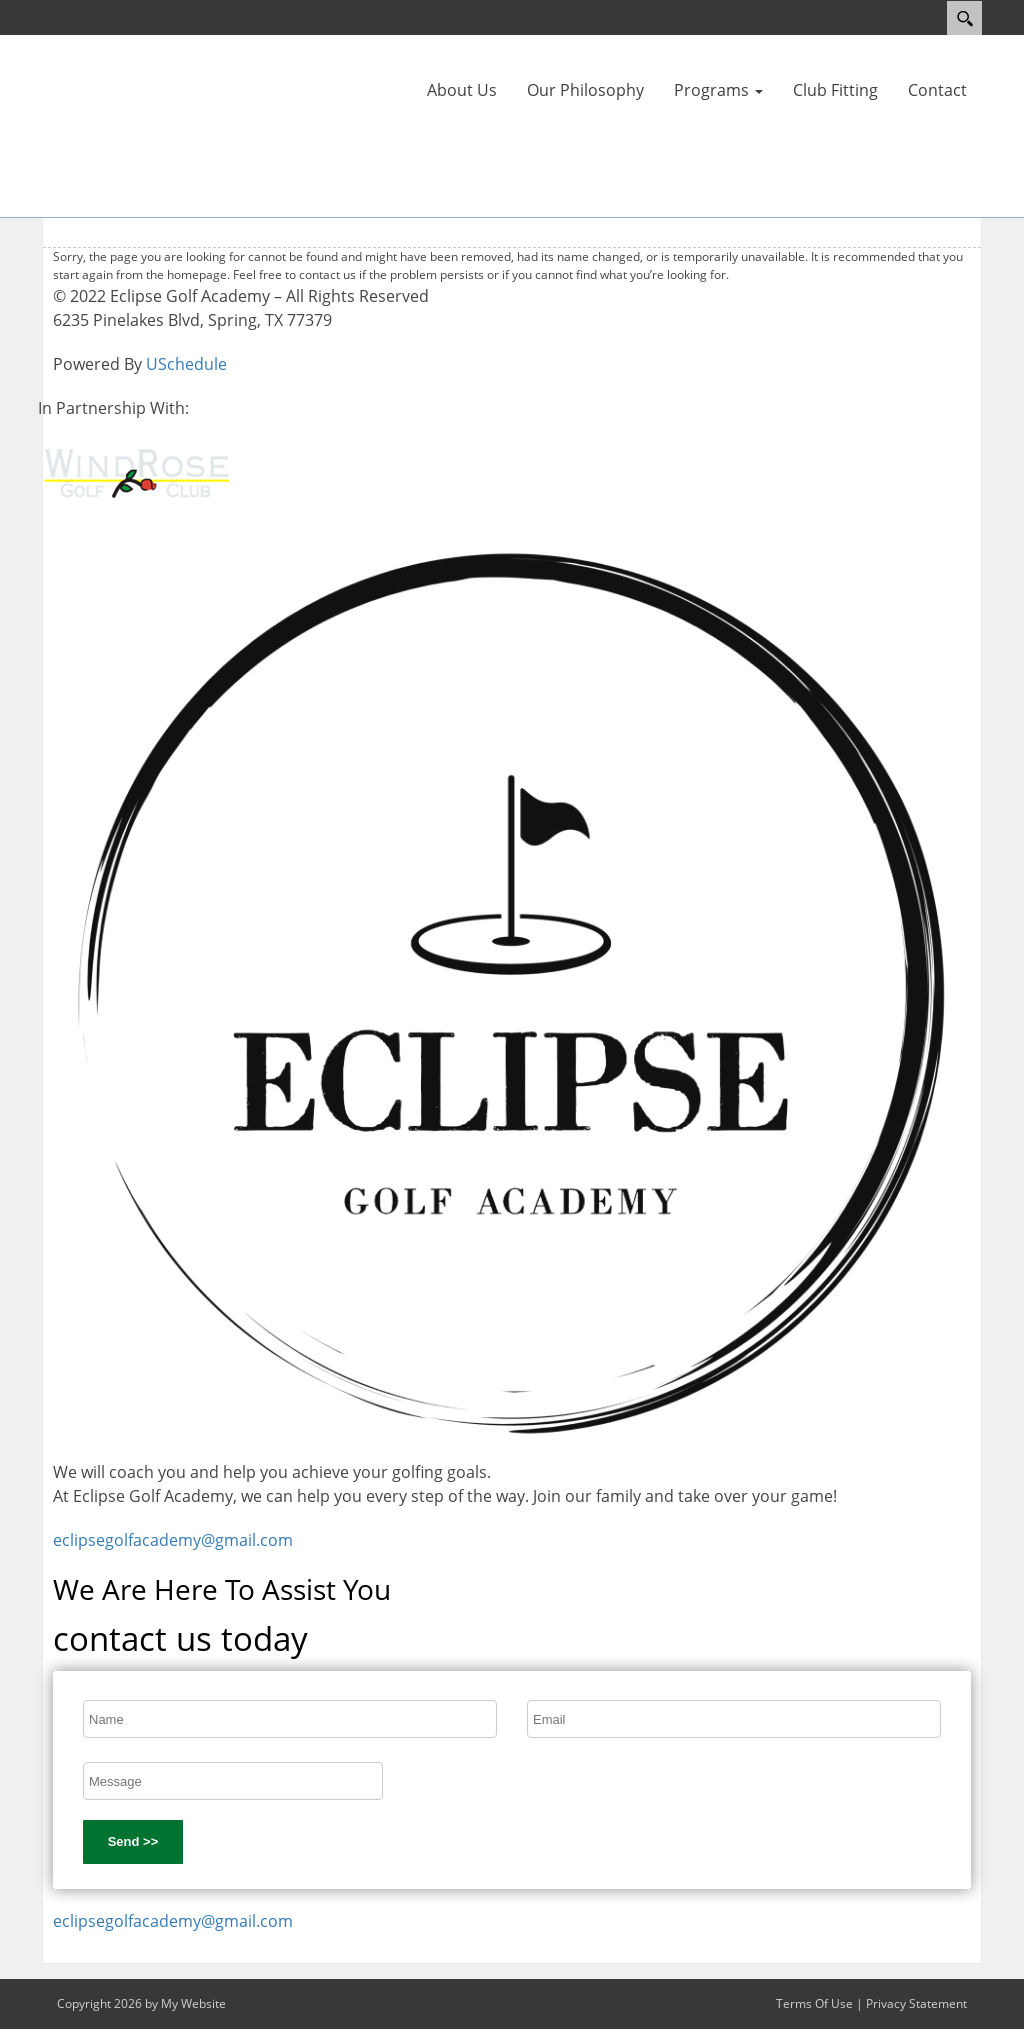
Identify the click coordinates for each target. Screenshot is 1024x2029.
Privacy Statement (916, 2003)
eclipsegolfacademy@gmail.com (173, 1540)
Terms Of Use (814, 2003)
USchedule (186, 364)
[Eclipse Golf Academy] (102, 124)
